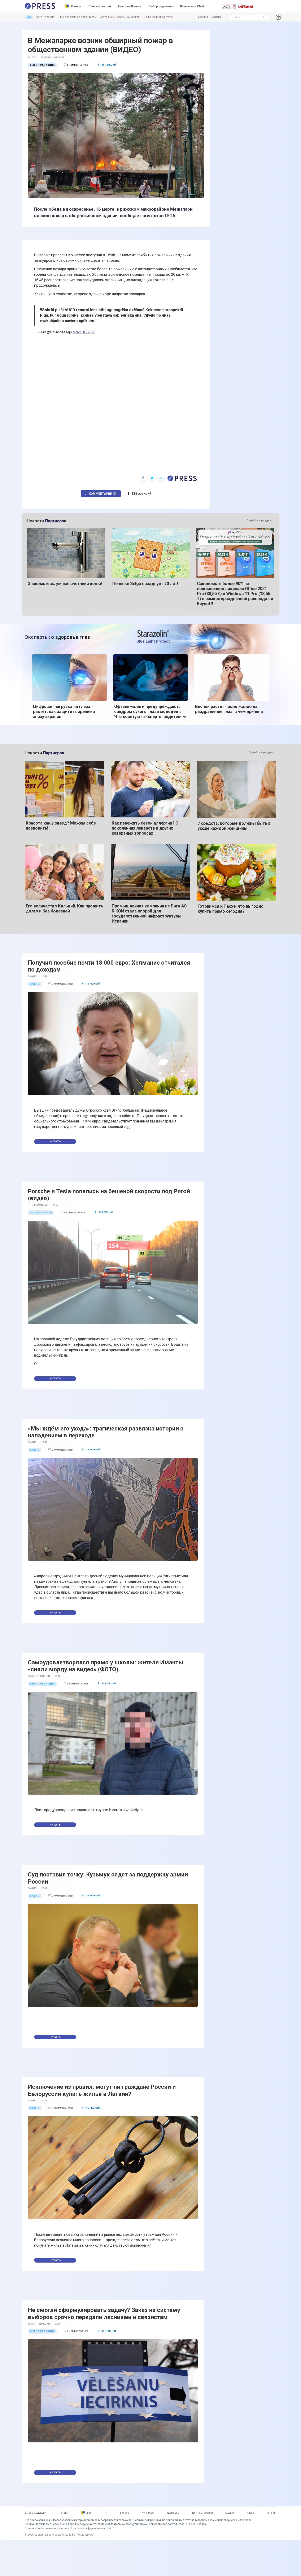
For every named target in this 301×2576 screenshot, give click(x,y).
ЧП (105, 2324)
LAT (28, 16)
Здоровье (172, 2324)
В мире (73, 6)
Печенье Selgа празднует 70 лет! (145, 538)
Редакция (203, 16)
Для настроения (202, 2324)
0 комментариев (76, 65)
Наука (250, 2324)
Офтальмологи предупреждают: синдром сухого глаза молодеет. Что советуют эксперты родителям (150, 625)
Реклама (216, 16)
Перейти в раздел (259, 520)
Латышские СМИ (192, 6)
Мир (86, 2324)
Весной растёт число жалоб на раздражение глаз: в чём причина (229, 623)
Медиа (229, 2324)
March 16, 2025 (84, 332)
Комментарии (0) (101, 493)
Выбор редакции (160, 6)
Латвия (63, 2324)
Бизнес (124, 2324)
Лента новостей (99, 6)
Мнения (271, 2324)
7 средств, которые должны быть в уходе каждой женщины (234, 688)
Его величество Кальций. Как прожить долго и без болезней (64, 720)
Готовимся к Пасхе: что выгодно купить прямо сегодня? (230, 720)
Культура (148, 2324)
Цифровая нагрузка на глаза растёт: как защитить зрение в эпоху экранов (64, 625)
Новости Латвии (129, 6)
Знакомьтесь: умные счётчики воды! (65, 538)
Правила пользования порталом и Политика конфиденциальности (68, 2339)
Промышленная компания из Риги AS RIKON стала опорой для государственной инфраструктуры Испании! (149, 725)
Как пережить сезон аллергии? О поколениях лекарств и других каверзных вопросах (145, 690)
